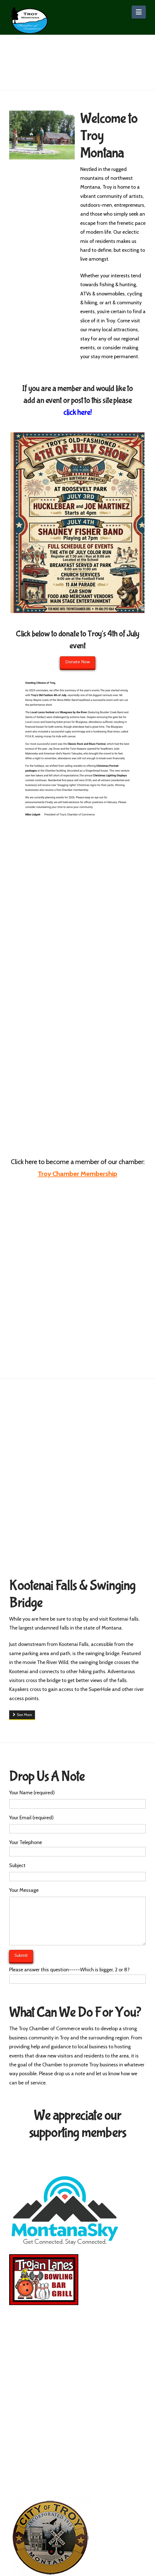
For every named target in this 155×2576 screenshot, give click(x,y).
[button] (139, 12)
